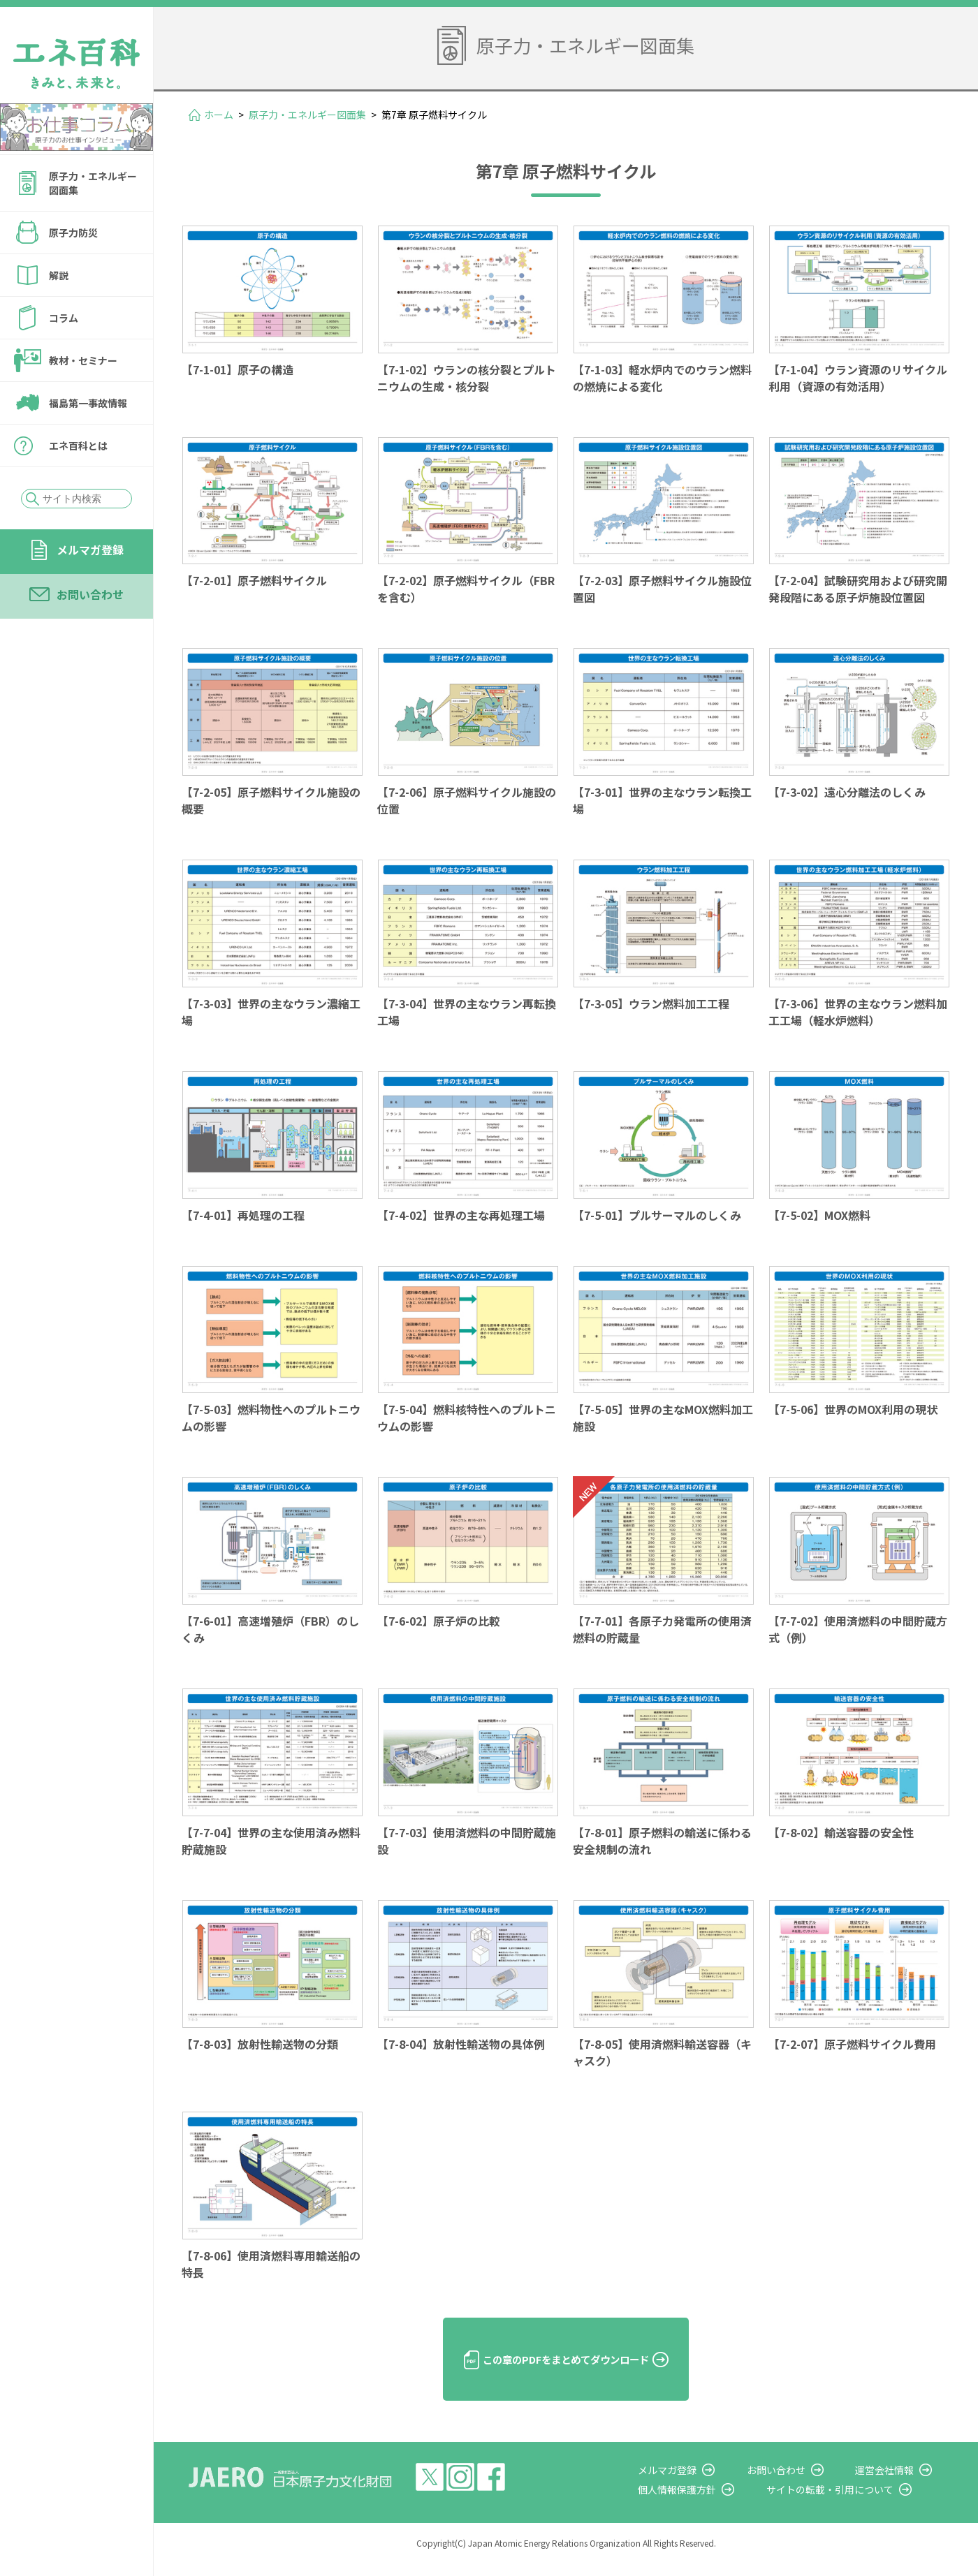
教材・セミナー (83, 360)
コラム (63, 318)
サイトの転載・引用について (851, 2503)
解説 (58, 275)
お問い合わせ (90, 594)
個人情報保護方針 (710, 2503)
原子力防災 (73, 233)
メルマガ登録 (90, 549)
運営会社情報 (895, 2482)
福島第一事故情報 (88, 403)
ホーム (218, 115)
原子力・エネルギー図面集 (93, 183)
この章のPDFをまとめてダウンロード (566, 2372)
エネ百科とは (78, 445)
